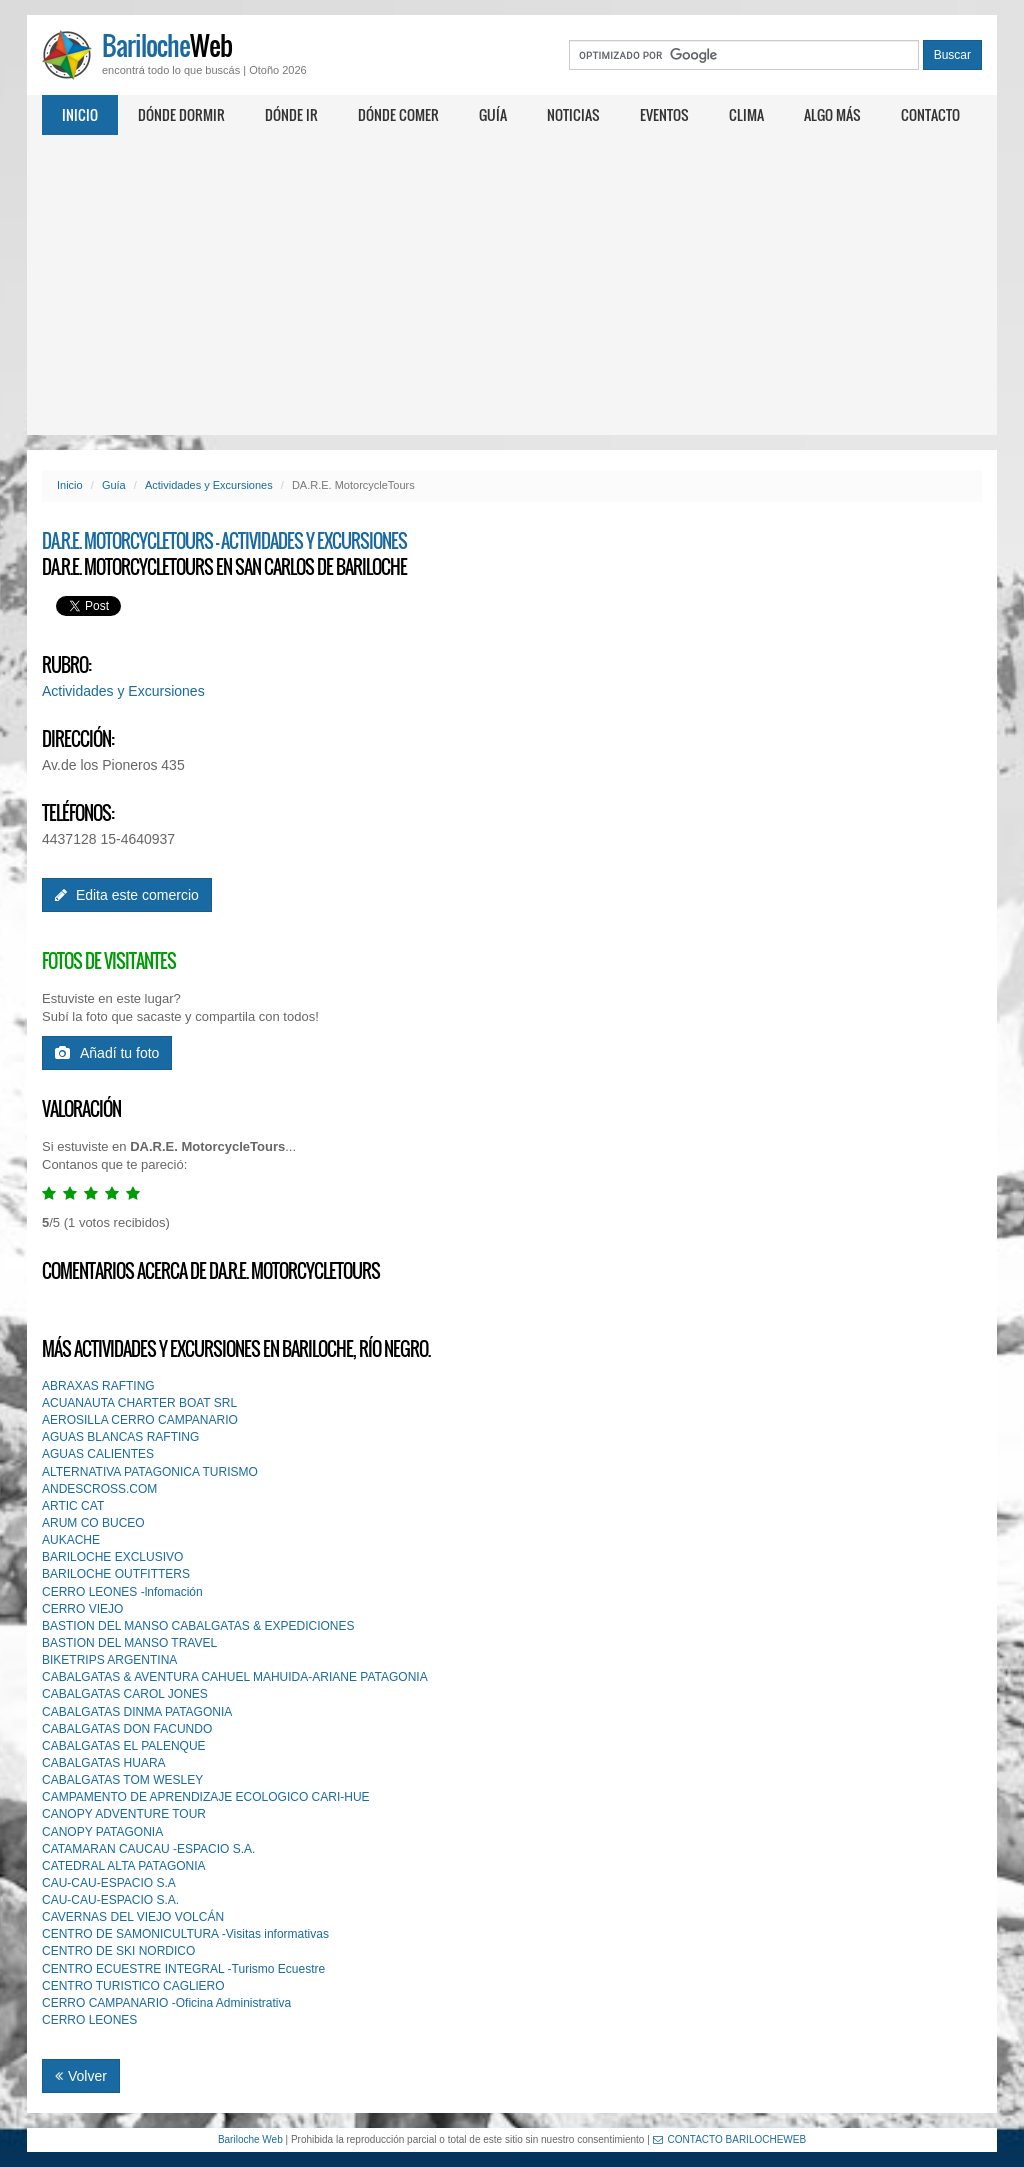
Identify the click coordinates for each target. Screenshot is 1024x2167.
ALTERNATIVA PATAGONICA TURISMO (150, 1472)
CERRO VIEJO (82, 1609)
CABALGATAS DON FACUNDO (127, 1729)
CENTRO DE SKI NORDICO (118, 1951)
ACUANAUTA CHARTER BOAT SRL (139, 1403)
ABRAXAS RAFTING (98, 1386)
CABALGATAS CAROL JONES (125, 1694)
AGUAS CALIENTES (98, 1454)
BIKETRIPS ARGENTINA (109, 1660)
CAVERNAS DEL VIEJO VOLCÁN (133, 1917)
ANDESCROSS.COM (99, 1489)
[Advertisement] (512, 285)
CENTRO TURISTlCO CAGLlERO (133, 1986)
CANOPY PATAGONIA (102, 1832)
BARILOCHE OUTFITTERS (116, 1574)
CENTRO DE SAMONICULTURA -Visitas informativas (185, 1934)
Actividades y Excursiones (209, 485)
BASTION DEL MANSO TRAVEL (129, 1643)
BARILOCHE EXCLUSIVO (112, 1557)
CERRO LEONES (89, 2020)
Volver (81, 2076)
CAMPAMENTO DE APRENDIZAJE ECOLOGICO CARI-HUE (206, 1797)
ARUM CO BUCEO (93, 1523)
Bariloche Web (250, 2139)
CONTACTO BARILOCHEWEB (730, 2139)
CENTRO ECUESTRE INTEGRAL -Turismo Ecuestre (183, 1969)
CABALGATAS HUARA (104, 1763)
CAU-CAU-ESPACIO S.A (109, 1883)
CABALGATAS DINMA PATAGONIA (137, 1712)
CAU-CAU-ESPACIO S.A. (110, 1900)
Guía (493, 114)
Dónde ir (291, 114)
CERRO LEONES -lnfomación (122, 1592)
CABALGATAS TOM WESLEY (122, 1780)
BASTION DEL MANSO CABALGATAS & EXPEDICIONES (198, 1626)
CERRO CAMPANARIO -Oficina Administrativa (166, 2003)
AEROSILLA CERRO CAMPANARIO (140, 1420)
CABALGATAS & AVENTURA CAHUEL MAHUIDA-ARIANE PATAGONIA (235, 1677)
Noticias (573, 114)
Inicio (80, 114)
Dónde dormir (181, 114)
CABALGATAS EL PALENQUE (124, 1746)
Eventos (664, 114)
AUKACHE (71, 1540)
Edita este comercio (127, 895)
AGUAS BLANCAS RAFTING (120, 1437)
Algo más (832, 114)
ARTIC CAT (73, 1506)
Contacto (930, 114)
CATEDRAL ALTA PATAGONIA (124, 1866)
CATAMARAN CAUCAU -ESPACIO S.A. (148, 1849)
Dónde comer (398, 114)
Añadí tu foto (107, 1053)
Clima (746, 114)
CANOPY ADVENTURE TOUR (124, 1814)
